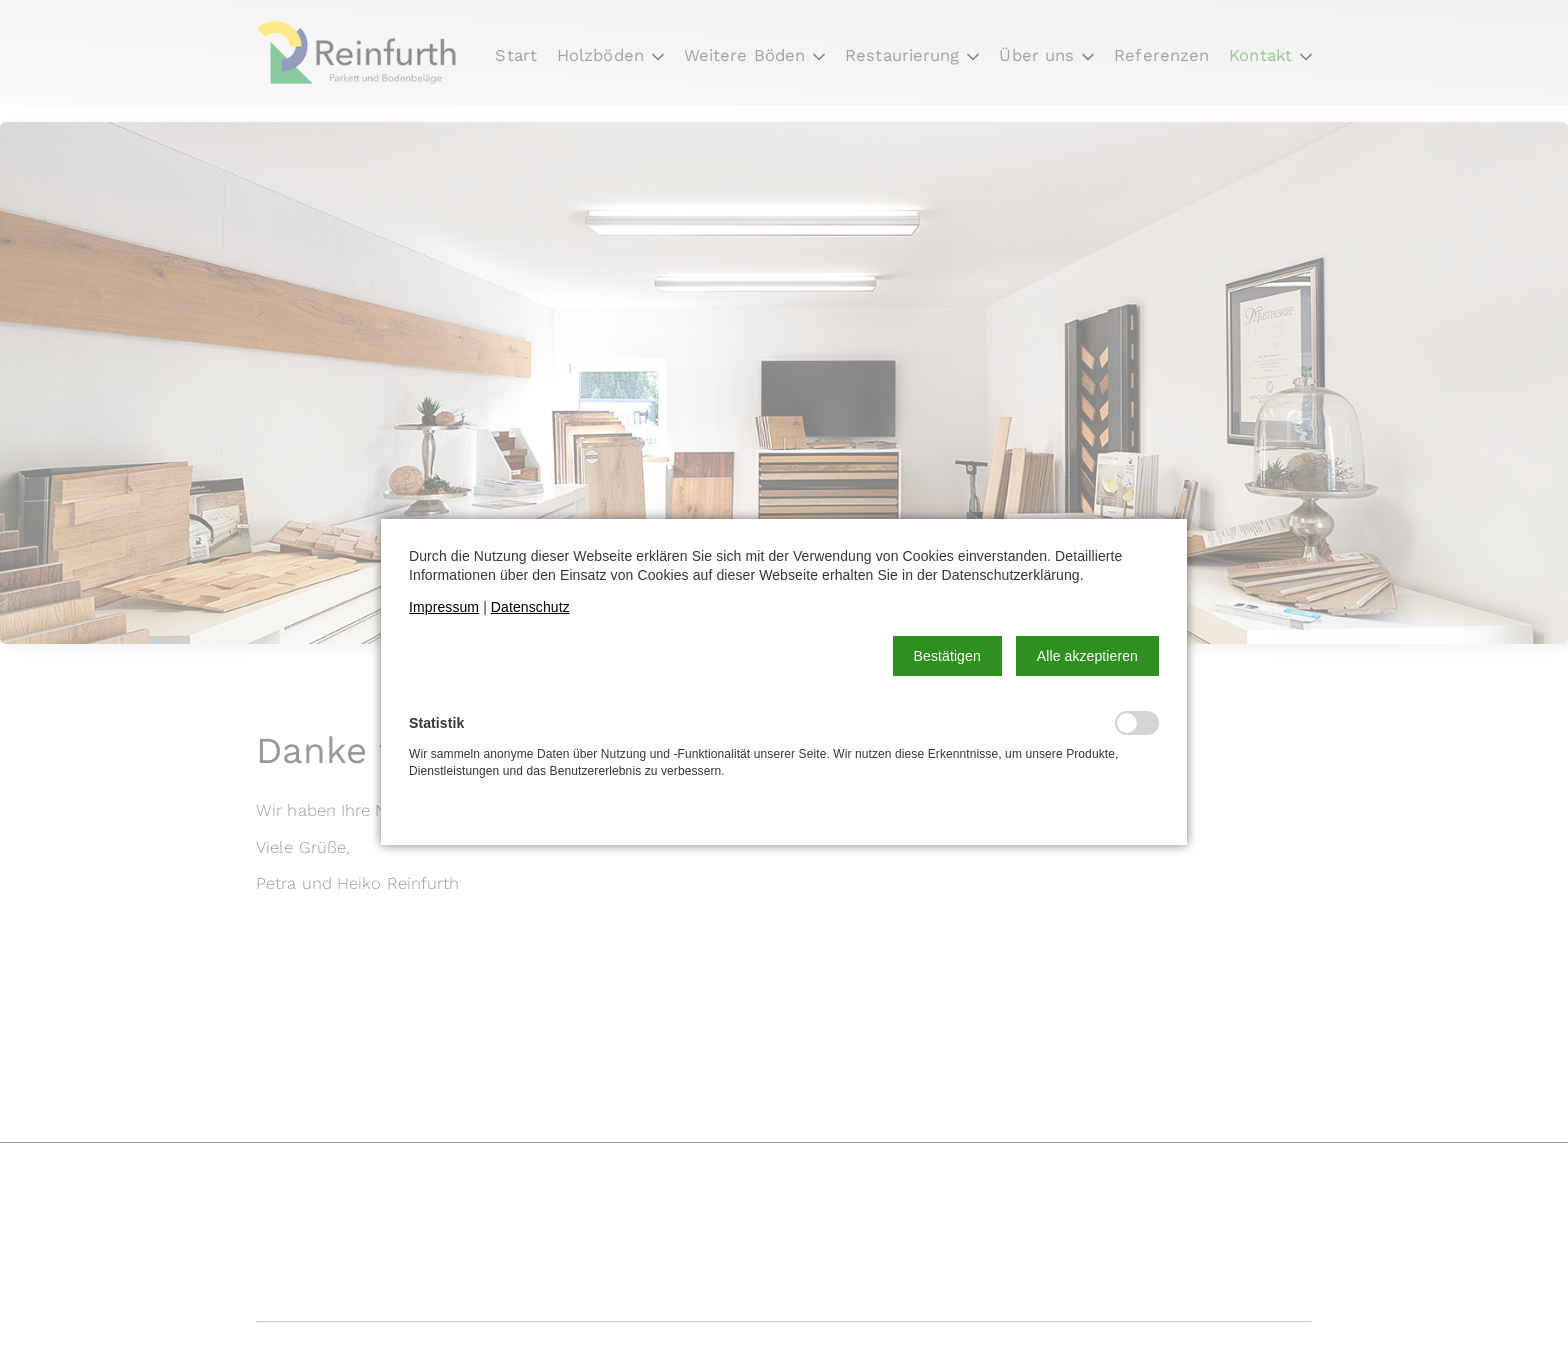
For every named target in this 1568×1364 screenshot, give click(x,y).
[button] (947, 656)
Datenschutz (530, 607)
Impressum (444, 607)
